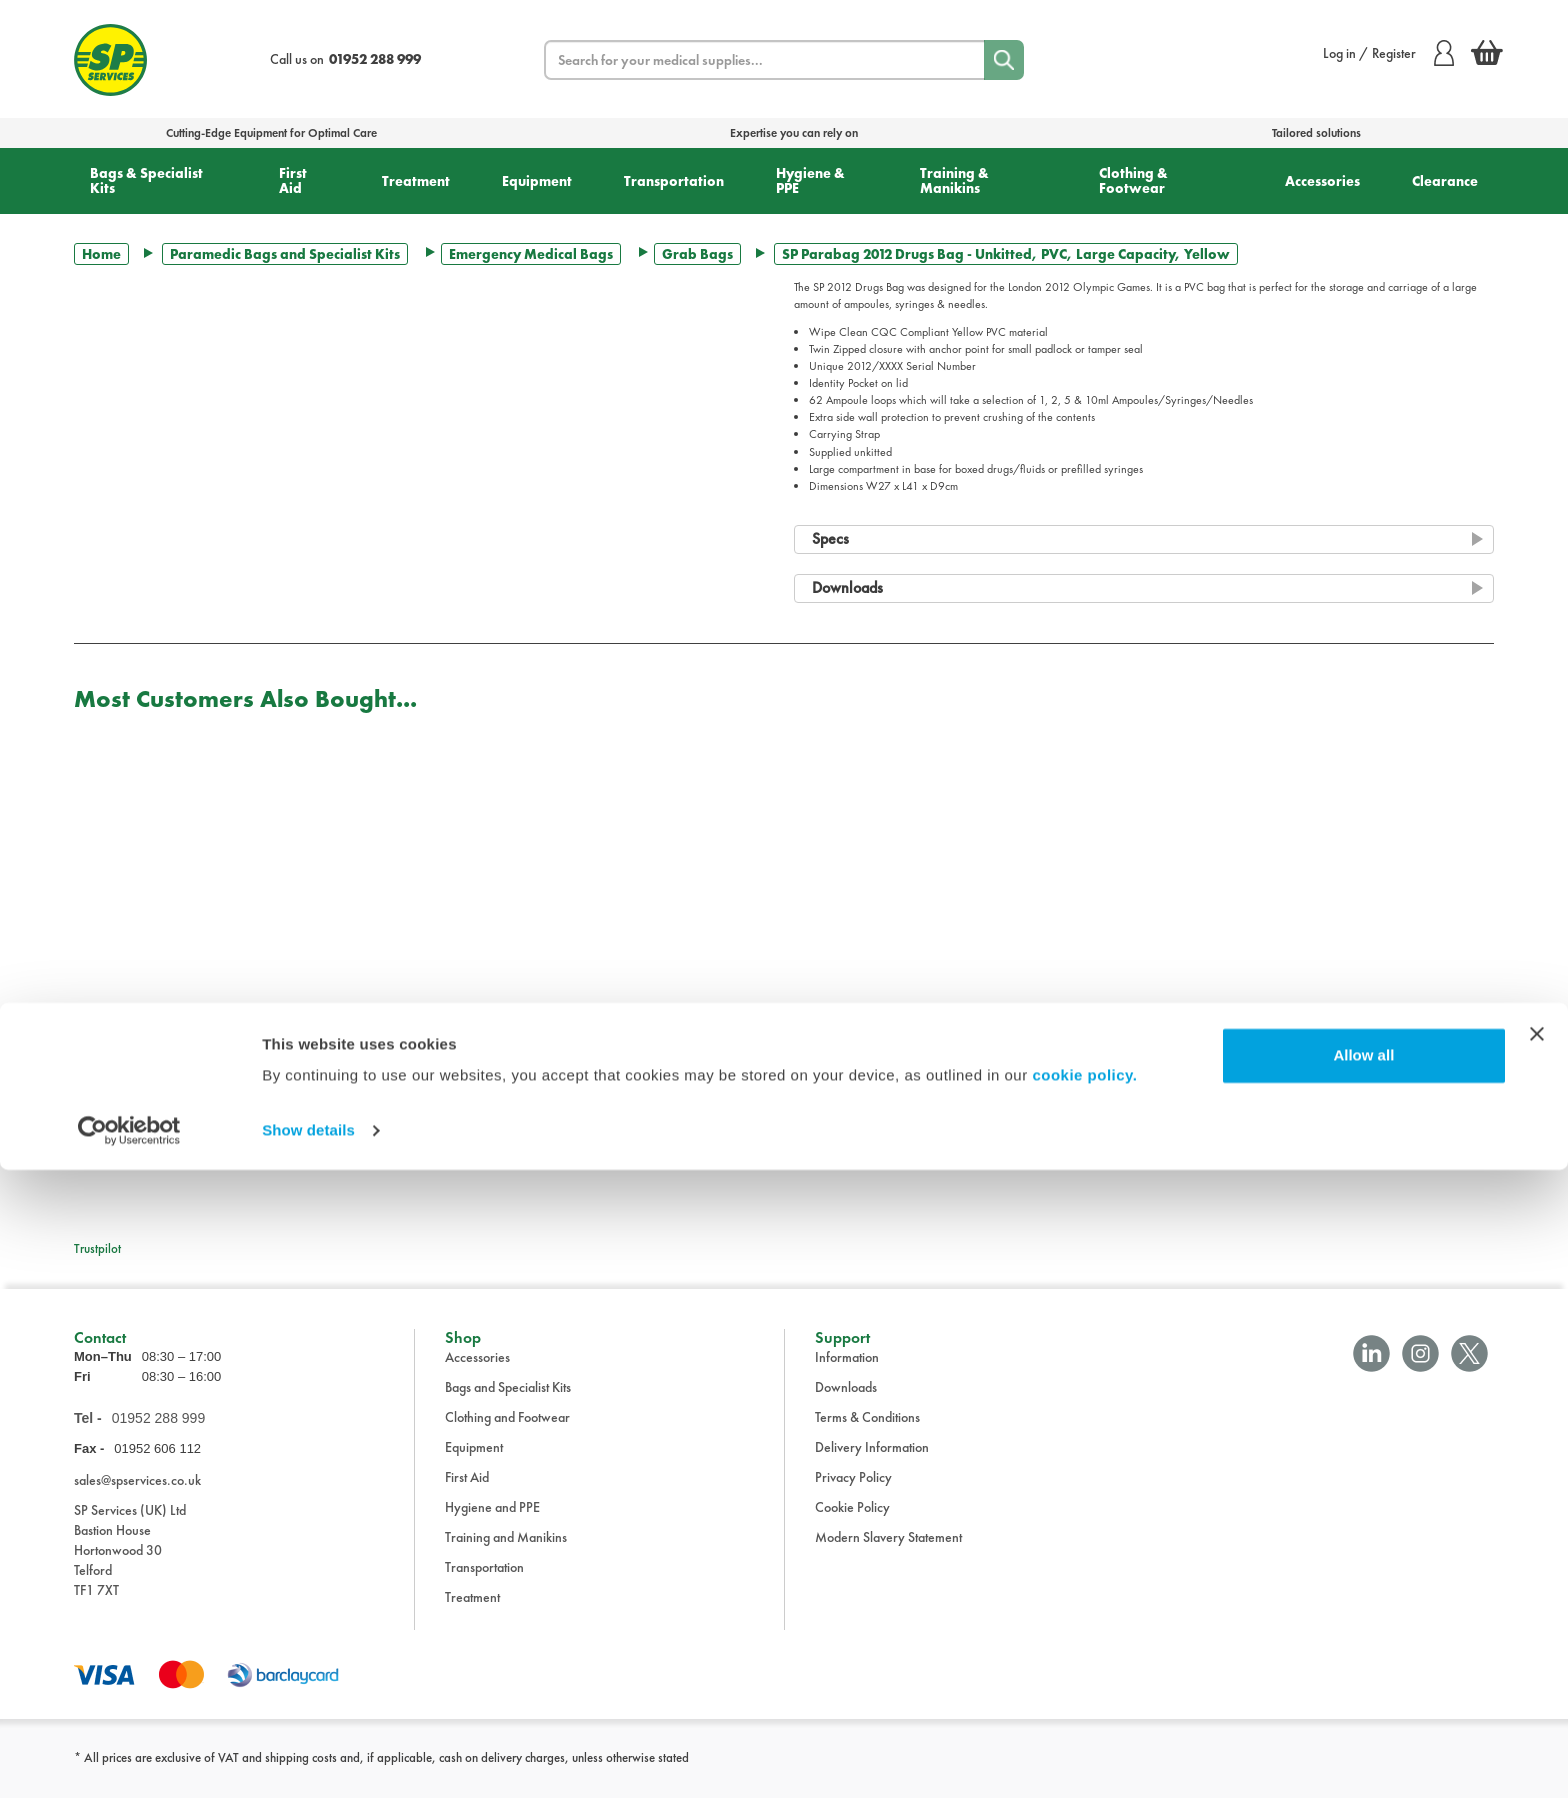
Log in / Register (1388, 53)
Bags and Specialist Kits (508, 1406)
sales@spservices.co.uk (137, 1500)
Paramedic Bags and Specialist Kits (285, 254)
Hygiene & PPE (810, 180)
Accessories (1322, 181)
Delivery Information (872, 1466)
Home (101, 254)
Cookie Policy (852, 1526)
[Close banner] (1537, 1681)
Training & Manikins (954, 180)
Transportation (674, 181)
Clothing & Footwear (1133, 180)
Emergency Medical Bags (531, 254)
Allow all (1363, 1702)
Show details (308, 1777)
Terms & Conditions (867, 1436)
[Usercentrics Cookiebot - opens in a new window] (129, 1778)
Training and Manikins (506, 1556)
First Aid (293, 180)
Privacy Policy (853, 1496)
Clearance (1445, 181)
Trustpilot (97, 1248)
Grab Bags (697, 254)
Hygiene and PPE (492, 1526)
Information (847, 1376)
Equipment (537, 181)
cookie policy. (1084, 1722)
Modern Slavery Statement (888, 1556)
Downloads (846, 1406)
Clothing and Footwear (507, 1436)
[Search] (1004, 60)
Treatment (416, 181)
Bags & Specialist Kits (146, 180)
